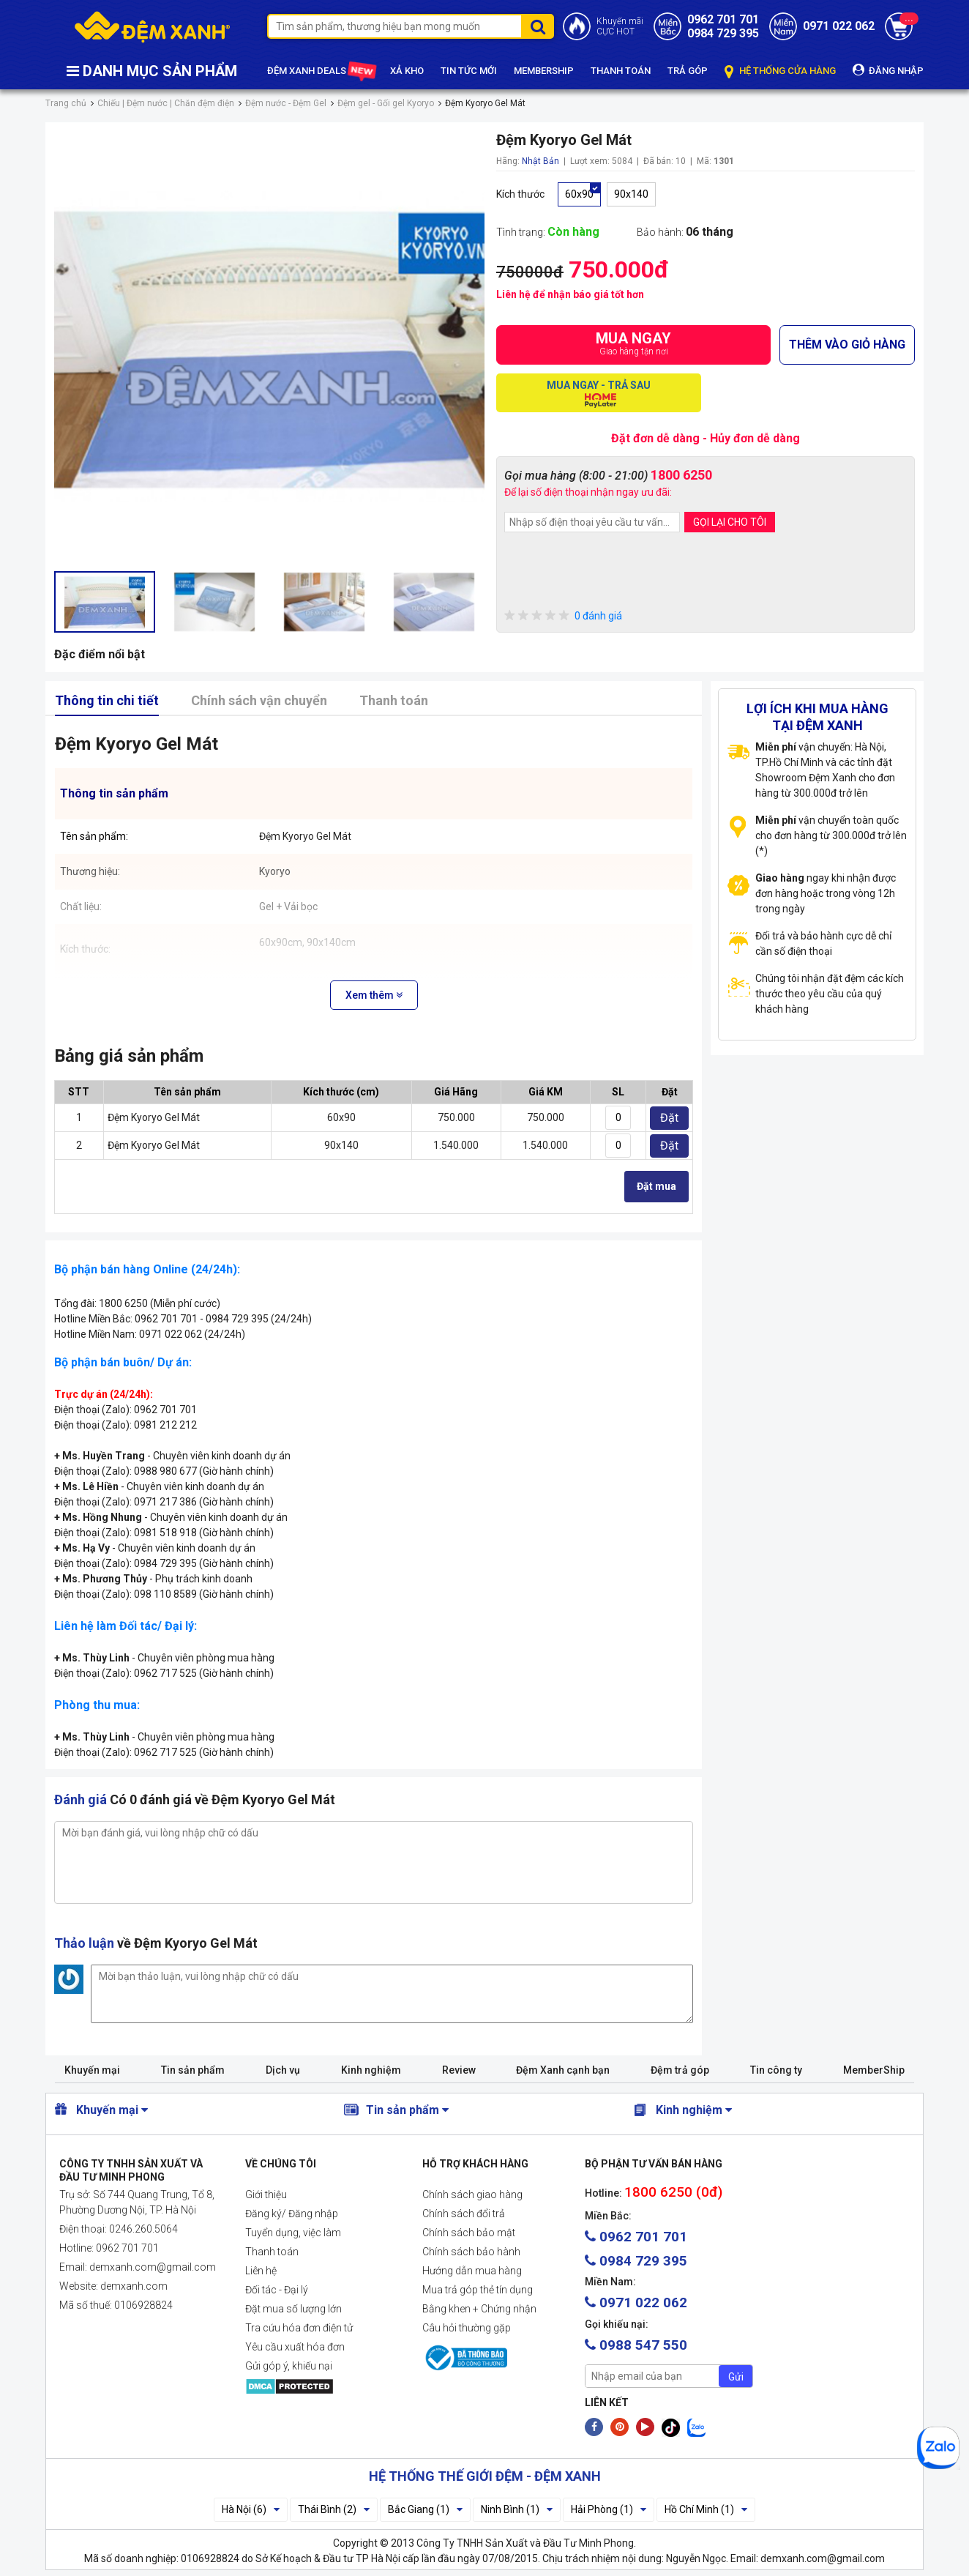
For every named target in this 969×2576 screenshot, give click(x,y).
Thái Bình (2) (334, 2509)
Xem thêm (374, 995)
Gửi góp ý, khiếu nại (288, 2366)
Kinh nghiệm (371, 2070)
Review (459, 2070)
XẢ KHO (407, 70)
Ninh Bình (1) (517, 2509)
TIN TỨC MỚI (469, 70)
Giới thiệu (266, 2194)
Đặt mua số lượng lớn (293, 2309)
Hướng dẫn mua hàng (472, 2271)
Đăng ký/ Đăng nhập (291, 2213)
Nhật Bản (540, 161)
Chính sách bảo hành (471, 2251)
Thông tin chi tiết (107, 700)
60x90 (579, 194)
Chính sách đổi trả (463, 2213)
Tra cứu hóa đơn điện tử (299, 2328)
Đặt (669, 1118)
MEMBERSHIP (544, 70)
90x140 (631, 194)
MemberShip (874, 2070)
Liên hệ (261, 2271)
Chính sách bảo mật (468, 2232)
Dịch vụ (283, 2070)
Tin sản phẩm (193, 2070)
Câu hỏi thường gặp (466, 2328)
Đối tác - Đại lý (276, 2290)
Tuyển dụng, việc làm (293, 2232)
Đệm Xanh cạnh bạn (563, 2070)
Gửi (736, 2377)
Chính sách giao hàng (472, 2194)
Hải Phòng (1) (608, 2509)
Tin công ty (776, 2070)
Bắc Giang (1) (425, 2509)
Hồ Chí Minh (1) (706, 2509)
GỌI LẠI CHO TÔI (729, 522)
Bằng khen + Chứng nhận (479, 2309)
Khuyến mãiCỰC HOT (619, 26)
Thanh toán (393, 700)
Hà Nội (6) (251, 2509)
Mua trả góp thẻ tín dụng (477, 2290)
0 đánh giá (563, 616)
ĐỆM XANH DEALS (320, 72)
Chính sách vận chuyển (259, 700)
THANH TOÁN (621, 70)
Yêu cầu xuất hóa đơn (295, 2347)
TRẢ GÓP (687, 70)
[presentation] (615, 572)
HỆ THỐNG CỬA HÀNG (780, 71)
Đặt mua (656, 1186)
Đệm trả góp (680, 2070)
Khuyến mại (92, 2070)
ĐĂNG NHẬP (888, 70)
